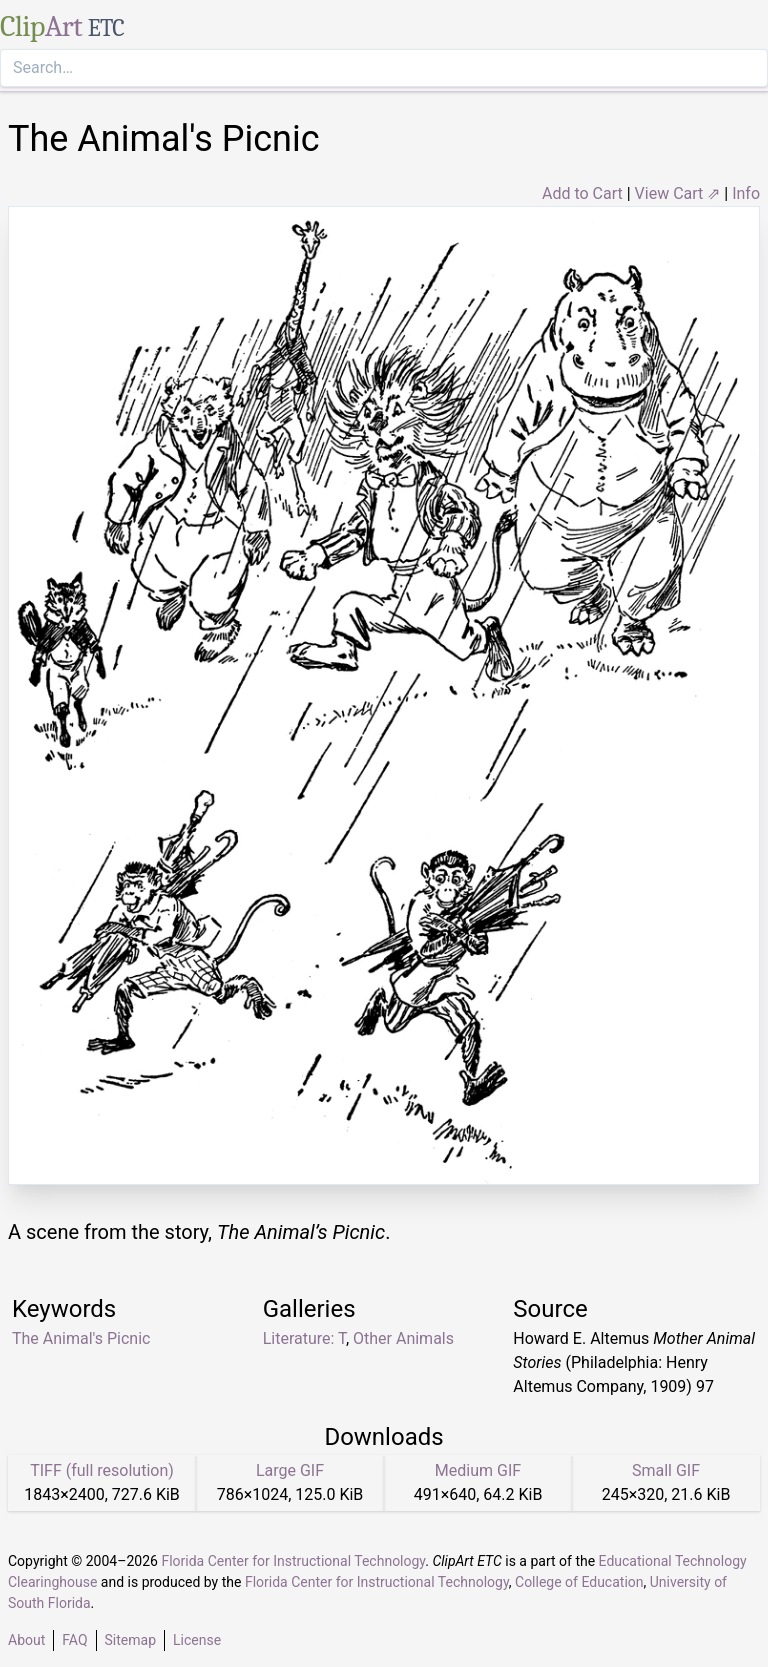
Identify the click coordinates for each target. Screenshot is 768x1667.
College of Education (579, 1582)
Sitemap (130, 1640)
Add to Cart (582, 193)
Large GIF (290, 1470)
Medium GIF (478, 1470)
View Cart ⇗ (678, 193)
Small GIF (666, 1470)
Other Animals (403, 1338)
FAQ (74, 1640)
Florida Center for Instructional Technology (293, 1561)
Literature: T (304, 1338)
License (197, 1640)
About (26, 1640)
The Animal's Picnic (81, 1338)
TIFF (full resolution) (102, 1470)
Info (746, 193)
